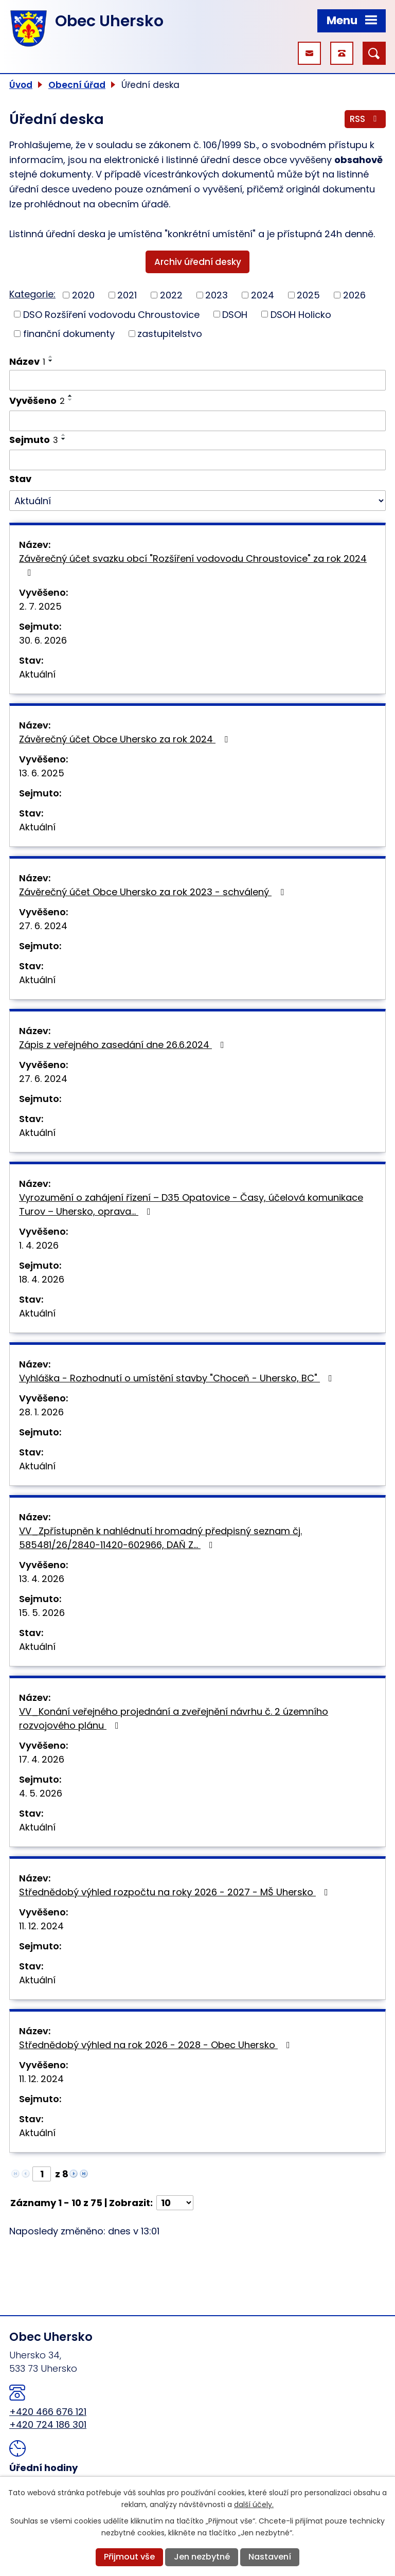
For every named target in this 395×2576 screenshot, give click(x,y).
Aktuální (37, 674)
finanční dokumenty (69, 333)
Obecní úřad (76, 85)
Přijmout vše (129, 2557)
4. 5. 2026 (40, 1793)
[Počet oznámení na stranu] (174, 2202)
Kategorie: (32, 294)
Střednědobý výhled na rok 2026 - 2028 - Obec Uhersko (156, 2044)
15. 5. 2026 (42, 1612)
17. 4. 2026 (41, 1759)
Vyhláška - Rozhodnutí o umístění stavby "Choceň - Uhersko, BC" (177, 1378)
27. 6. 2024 (43, 925)
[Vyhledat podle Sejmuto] (197, 460)
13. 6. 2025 (41, 773)
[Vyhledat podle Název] (197, 380)
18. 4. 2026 (41, 1279)
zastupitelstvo (169, 333)
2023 (216, 295)
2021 (127, 295)
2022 (171, 295)
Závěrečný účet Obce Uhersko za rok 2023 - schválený (153, 891)
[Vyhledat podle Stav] (197, 500)
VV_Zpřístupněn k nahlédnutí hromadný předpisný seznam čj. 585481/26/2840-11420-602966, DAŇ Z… (160, 1537)
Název (27, 361)
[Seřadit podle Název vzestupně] (51, 356)
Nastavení (269, 2557)
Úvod (20, 85)
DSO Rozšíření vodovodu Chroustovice (111, 314)
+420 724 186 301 (47, 2424)
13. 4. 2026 (41, 1578)
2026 (354, 295)
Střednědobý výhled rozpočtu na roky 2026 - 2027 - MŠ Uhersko (175, 1892)
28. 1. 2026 (41, 1412)
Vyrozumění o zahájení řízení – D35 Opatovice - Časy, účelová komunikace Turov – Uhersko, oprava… (191, 1204)
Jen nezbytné (202, 2557)
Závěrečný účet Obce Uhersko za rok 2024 (125, 739)
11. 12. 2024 (41, 1926)
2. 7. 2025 (40, 606)
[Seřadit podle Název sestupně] (51, 361)
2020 (83, 295)
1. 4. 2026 (39, 1245)
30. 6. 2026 (43, 640)
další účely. (254, 2504)
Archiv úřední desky (197, 262)
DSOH (234, 314)
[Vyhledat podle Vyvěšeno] (197, 421)
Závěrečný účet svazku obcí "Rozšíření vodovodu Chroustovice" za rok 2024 (193, 564)
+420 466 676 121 (47, 2411)
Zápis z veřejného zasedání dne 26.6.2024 (123, 1044)
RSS (365, 119)
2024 (262, 295)
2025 (308, 295)
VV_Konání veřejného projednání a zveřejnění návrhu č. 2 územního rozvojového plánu (173, 1718)
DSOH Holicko (301, 314)
